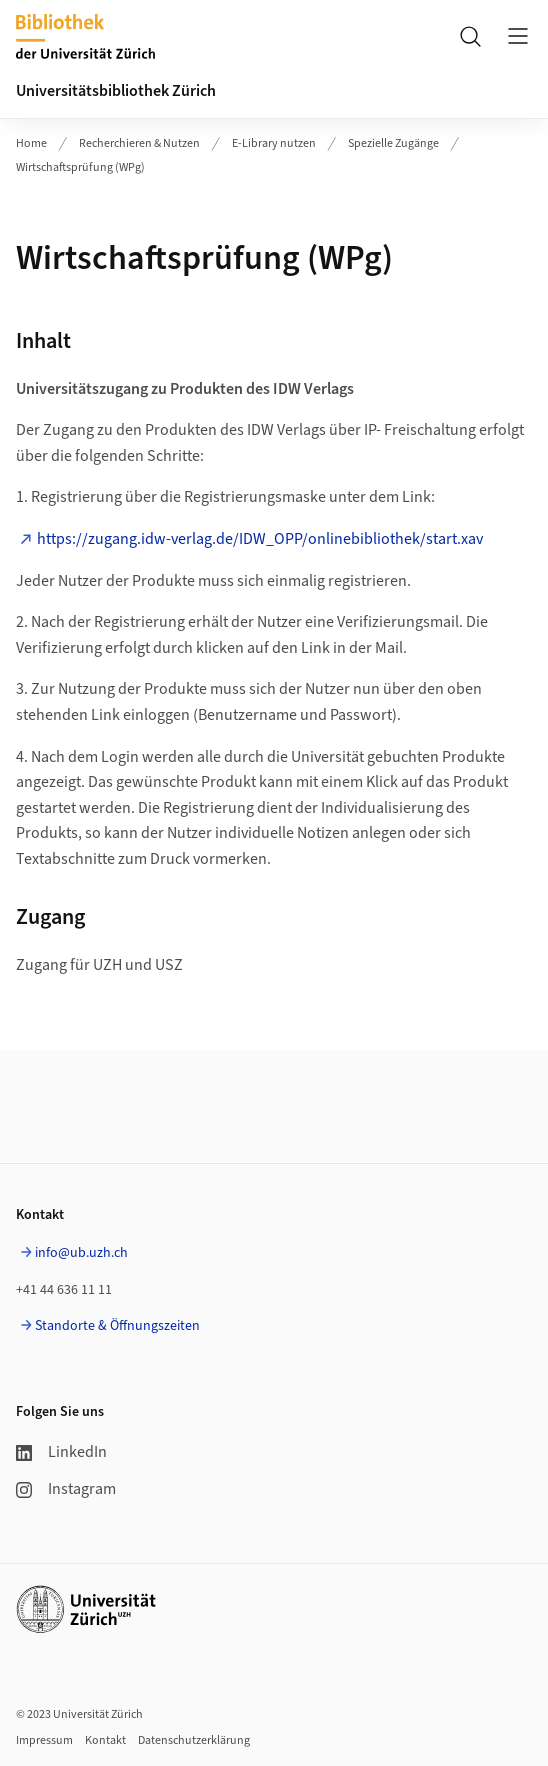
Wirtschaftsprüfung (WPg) (80, 167)
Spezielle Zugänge (393, 143)
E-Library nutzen (274, 143)
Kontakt (105, 1740)
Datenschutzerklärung (194, 1740)
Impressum (44, 1740)
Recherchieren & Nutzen (139, 143)
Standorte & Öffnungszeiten (117, 1326)
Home (31, 143)
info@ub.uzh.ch (81, 1253)
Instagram (66, 1489)
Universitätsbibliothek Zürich (116, 91)
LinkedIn (61, 1452)
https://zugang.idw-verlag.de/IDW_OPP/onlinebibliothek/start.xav (260, 539)
